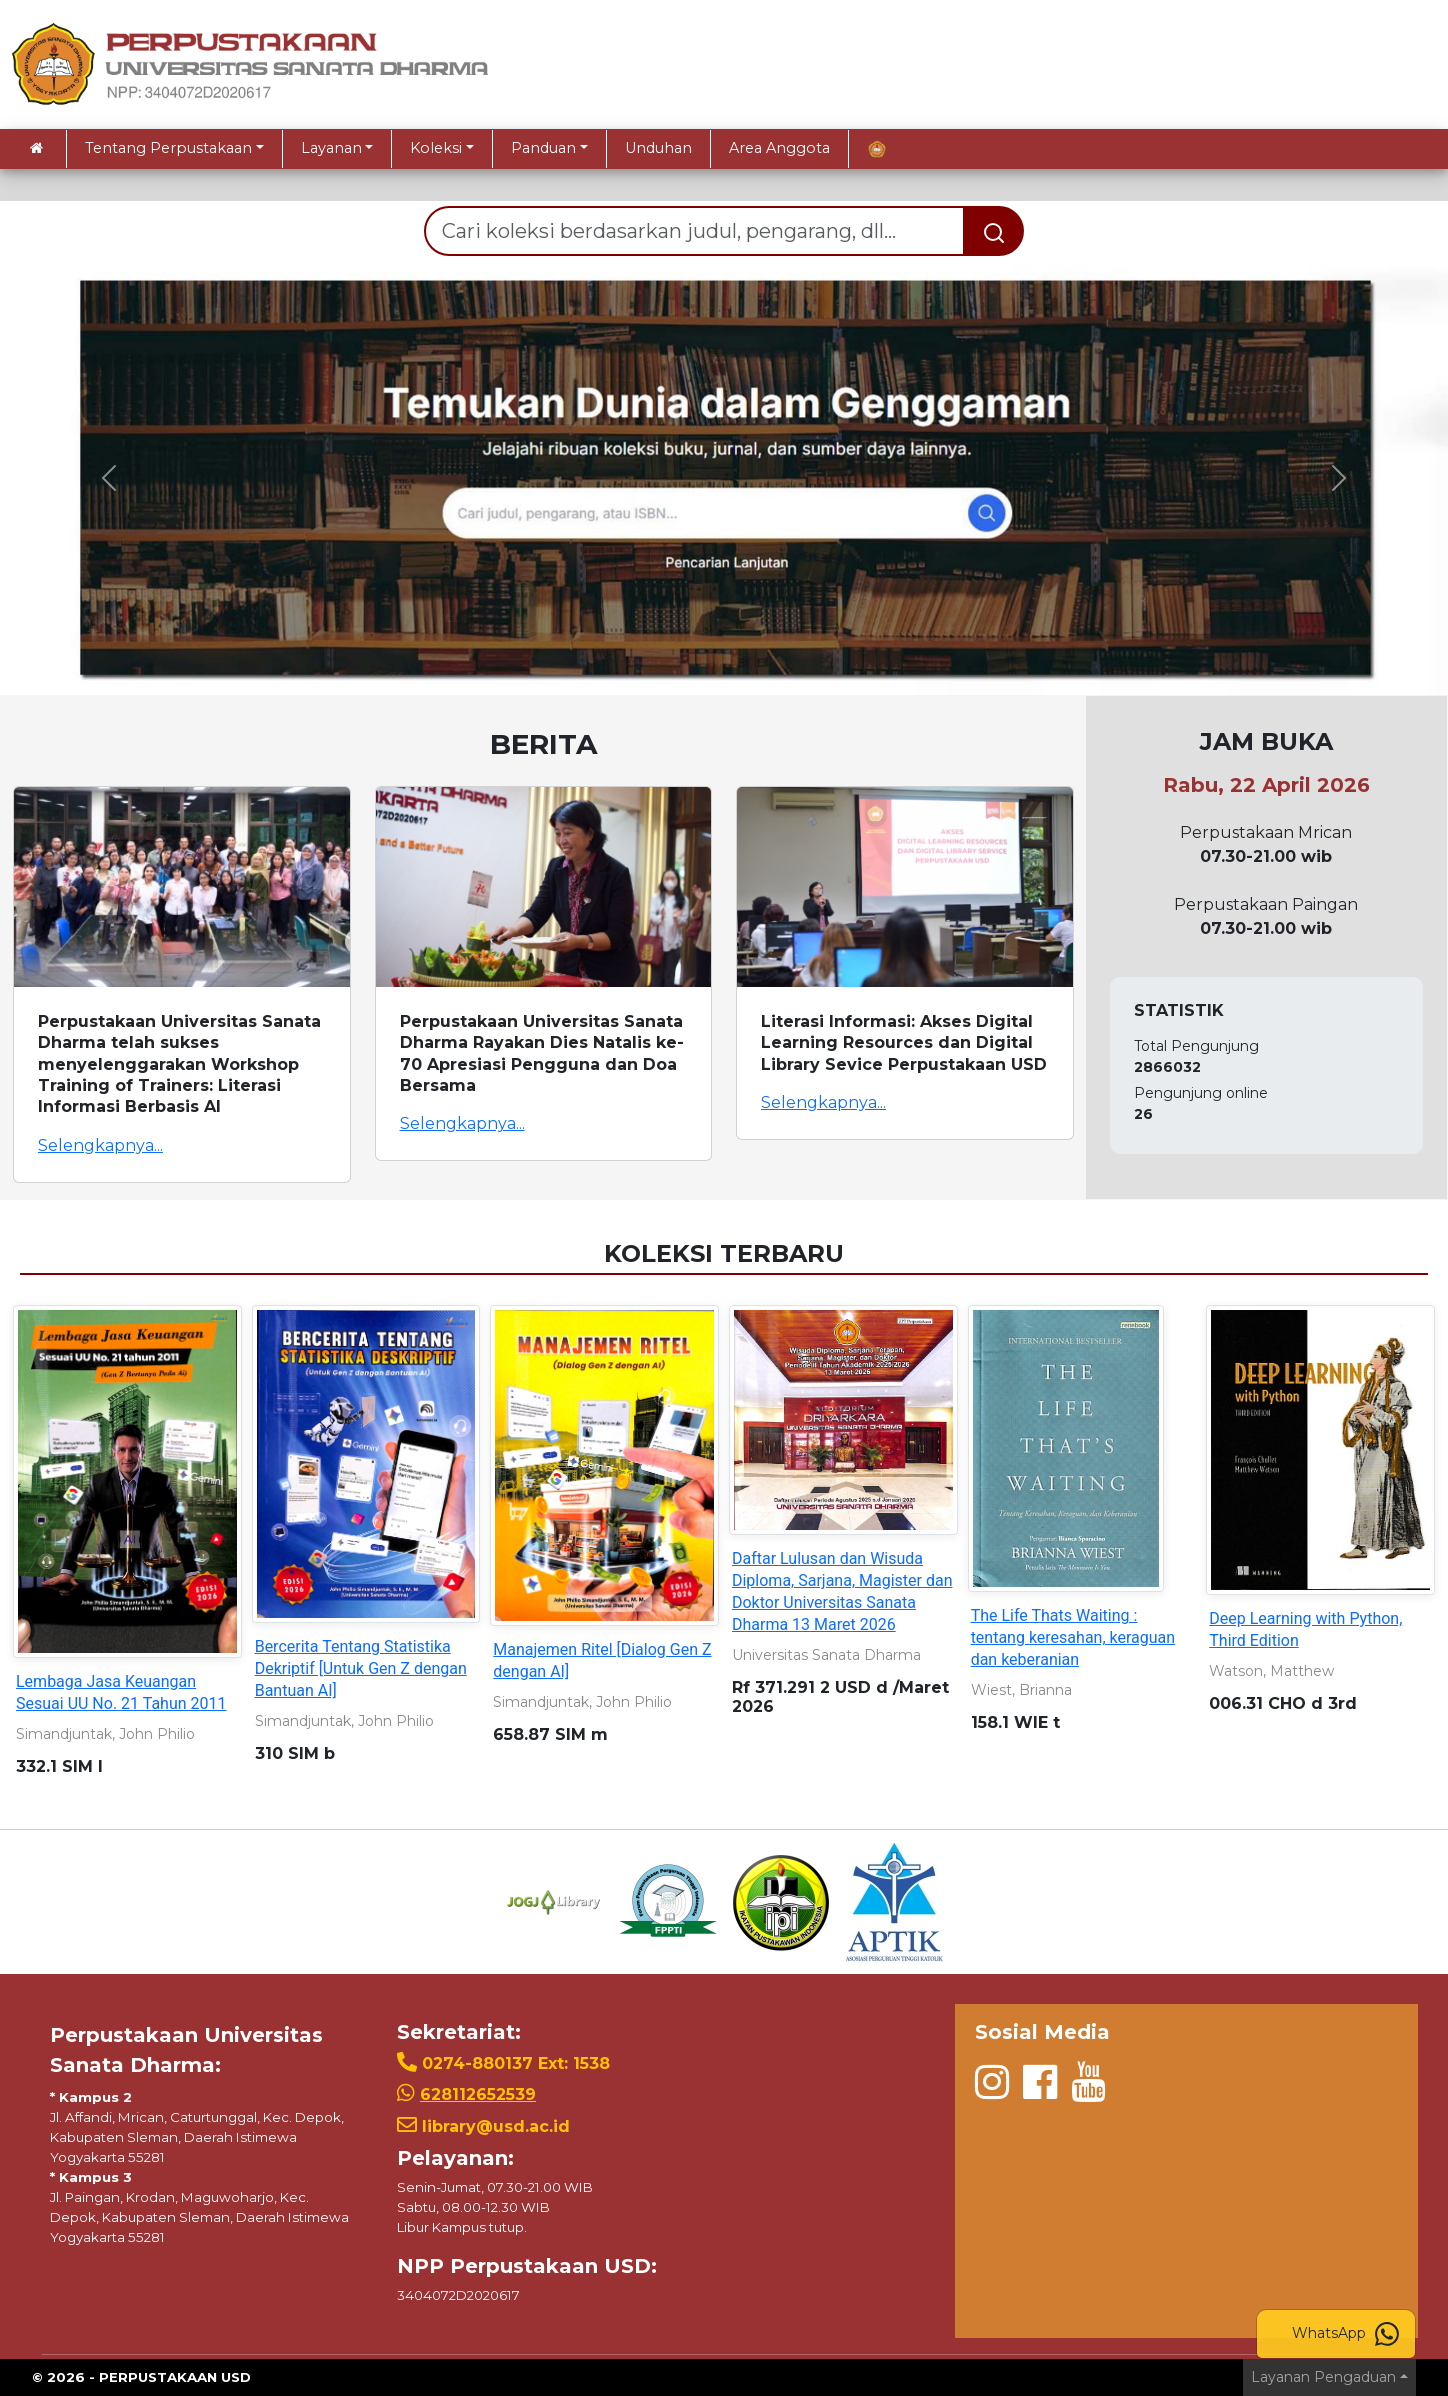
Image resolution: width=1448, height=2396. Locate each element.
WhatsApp (1345, 2334)
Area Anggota (779, 148)
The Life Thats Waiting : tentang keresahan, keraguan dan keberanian (1073, 1637)
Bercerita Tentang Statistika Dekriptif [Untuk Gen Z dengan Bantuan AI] (361, 1668)
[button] (108, 478)
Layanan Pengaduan (1323, 2377)
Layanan (331, 148)
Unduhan (658, 148)
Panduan (543, 148)
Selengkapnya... (100, 1145)
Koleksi (436, 148)
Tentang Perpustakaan (168, 148)
